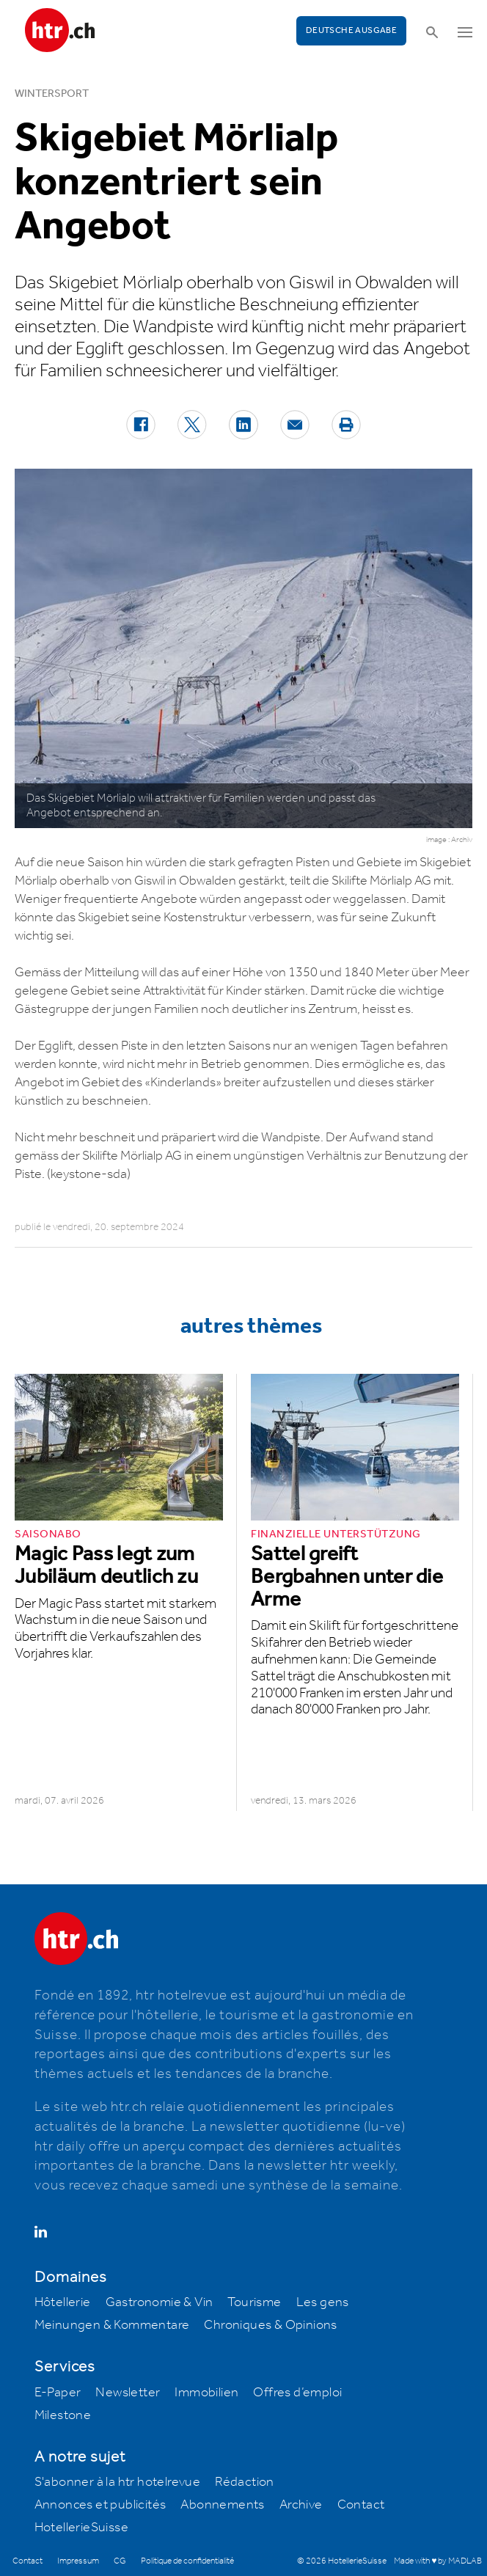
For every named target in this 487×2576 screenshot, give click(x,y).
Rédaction (244, 2482)
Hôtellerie (62, 2302)
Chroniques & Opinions (270, 2325)
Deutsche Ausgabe (351, 30)
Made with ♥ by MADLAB (438, 2561)
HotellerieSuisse (81, 2527)
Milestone (63, 2415)
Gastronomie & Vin (159, 2302)
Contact (361, 2505)
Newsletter (127, 2392)
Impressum (78, 2561)
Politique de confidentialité (187, 2561)
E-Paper (57, 2392)
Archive (301, 2505)
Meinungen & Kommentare (112, 2325)
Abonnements (222, 2505)
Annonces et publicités (100, 2505)
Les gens (322, 2302)
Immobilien (206, 2392)
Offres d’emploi (297, 2392)
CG (120, 2561)
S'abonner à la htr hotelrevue (117, 2482)
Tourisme (254, 2302)
